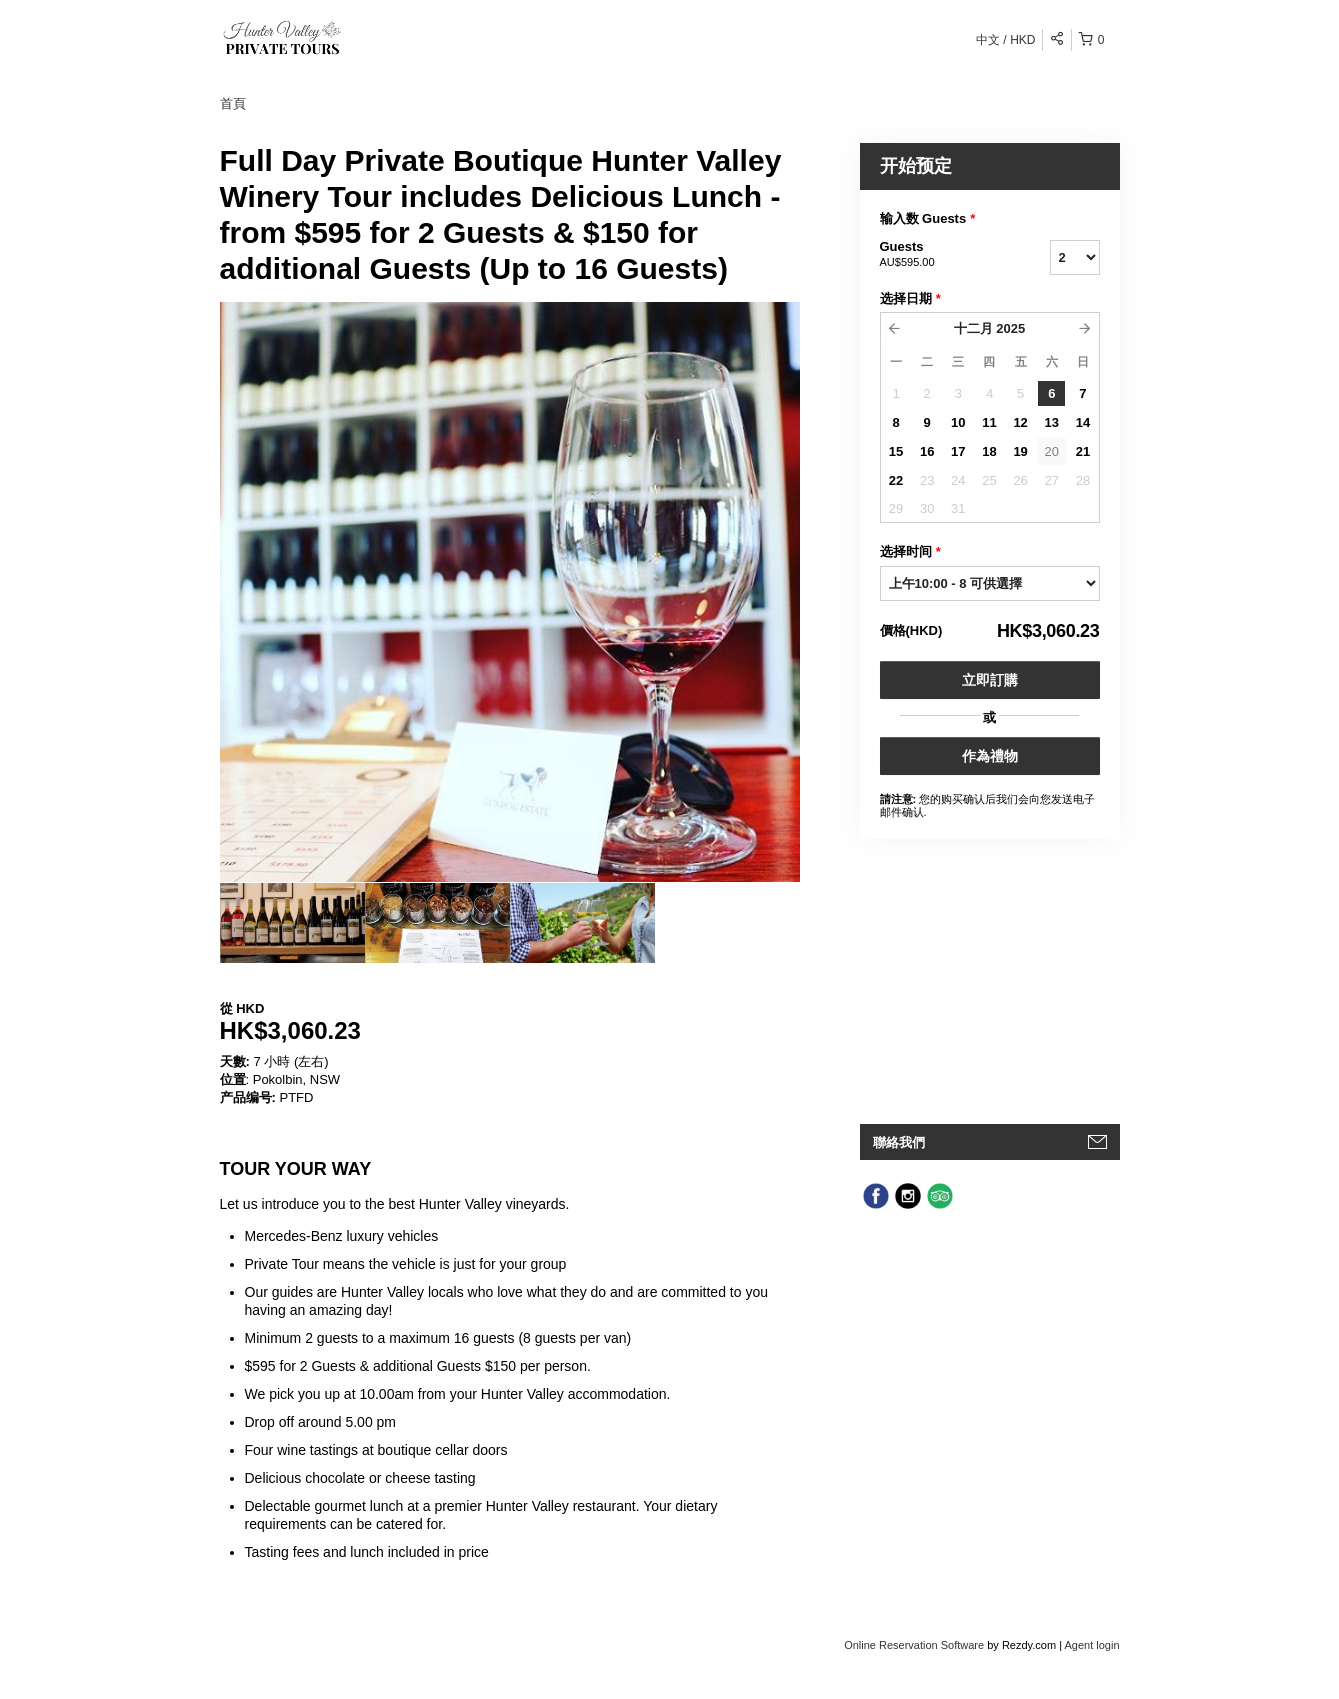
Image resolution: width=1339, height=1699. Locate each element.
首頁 (233, 103)
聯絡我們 (899, 1142)
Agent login (1091, 1645)
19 (1020, 451)
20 (1052, 451)
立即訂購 (990, 680)
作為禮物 (990, 756)
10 (958, 422)
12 (1020, 422)
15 (896, 451)
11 (989, 422)
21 (1083, 451)
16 (927, 451)
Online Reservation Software (914, 1645)
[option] (292, 923)
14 (1083, 422)
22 (896, 480)
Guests (940, 255)
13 (1052, 422)
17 (958, 451)
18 (989, 451)
